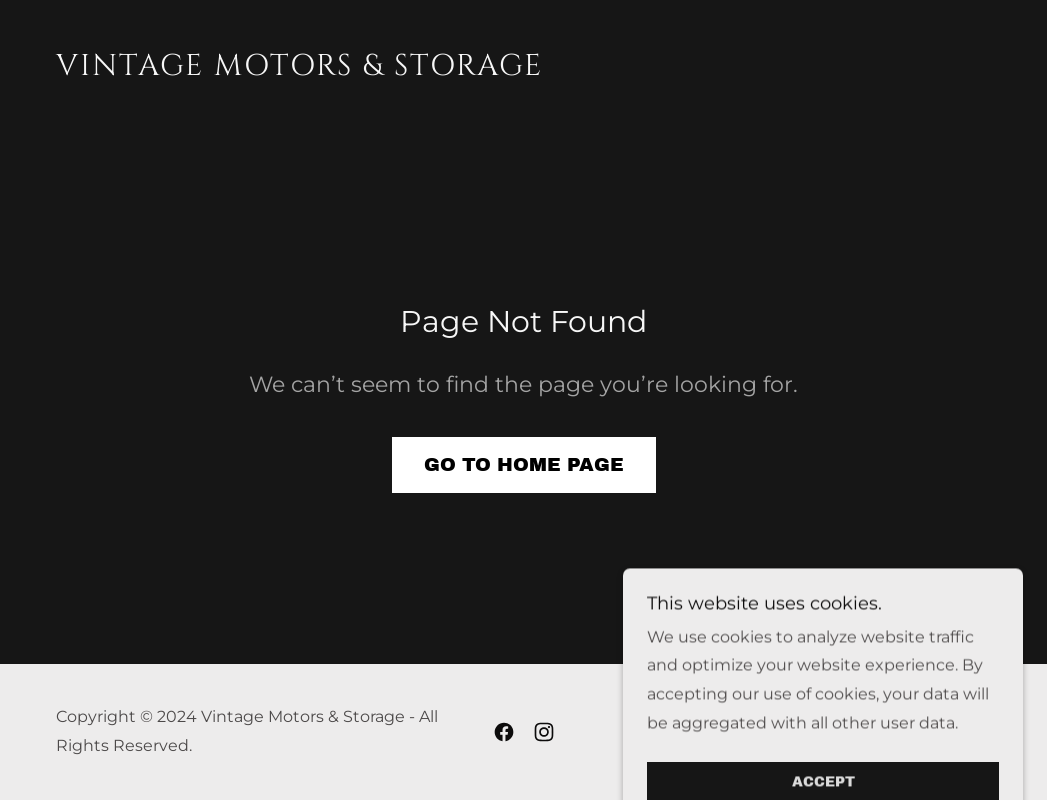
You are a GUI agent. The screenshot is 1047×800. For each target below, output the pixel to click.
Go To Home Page (524, 464)
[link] (299, 69)
